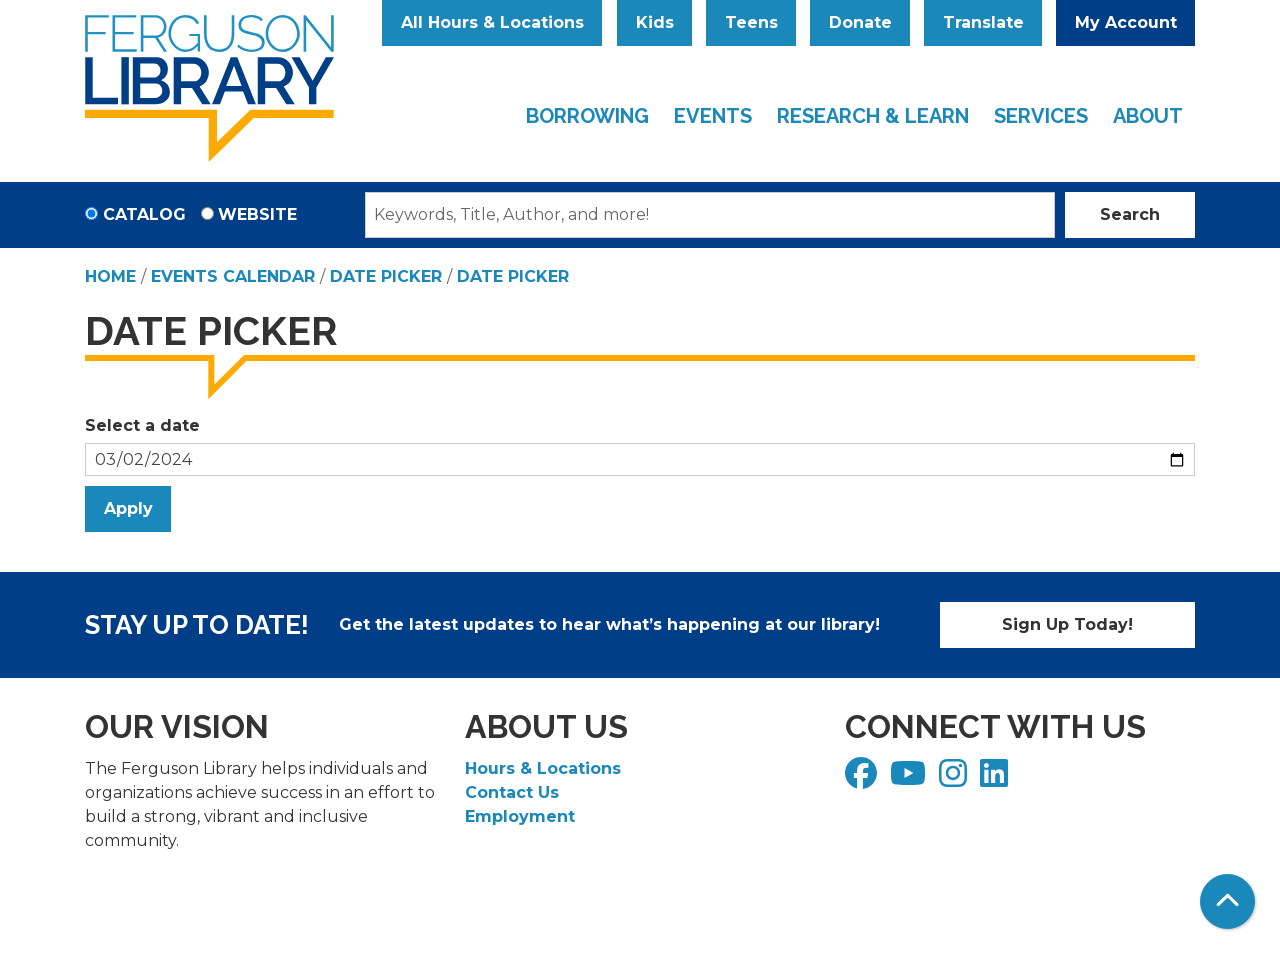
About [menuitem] (1148, 116)
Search (1130, 214)
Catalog (144, 214)
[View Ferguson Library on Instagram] (955, 779)
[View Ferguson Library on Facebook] (863, 779)
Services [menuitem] (1041, 116)
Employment (520, 816)
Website (257, 214)
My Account (1126, 22)
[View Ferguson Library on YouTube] (910, 779)
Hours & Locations (543, 768)
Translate (983, 22)
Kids (655, 22)
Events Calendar (233, 276)
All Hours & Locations (492, 22)
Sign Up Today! (1067, 624)
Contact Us (512, 792)
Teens (751, 22)
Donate (860, 22)
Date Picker (386, 276)
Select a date (142, 425)
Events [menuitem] (713, 116)
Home (110, 276)
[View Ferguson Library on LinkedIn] (996, 779)
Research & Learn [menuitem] (873, 116)
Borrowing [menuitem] (587, 116)
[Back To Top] (1227, 901)
